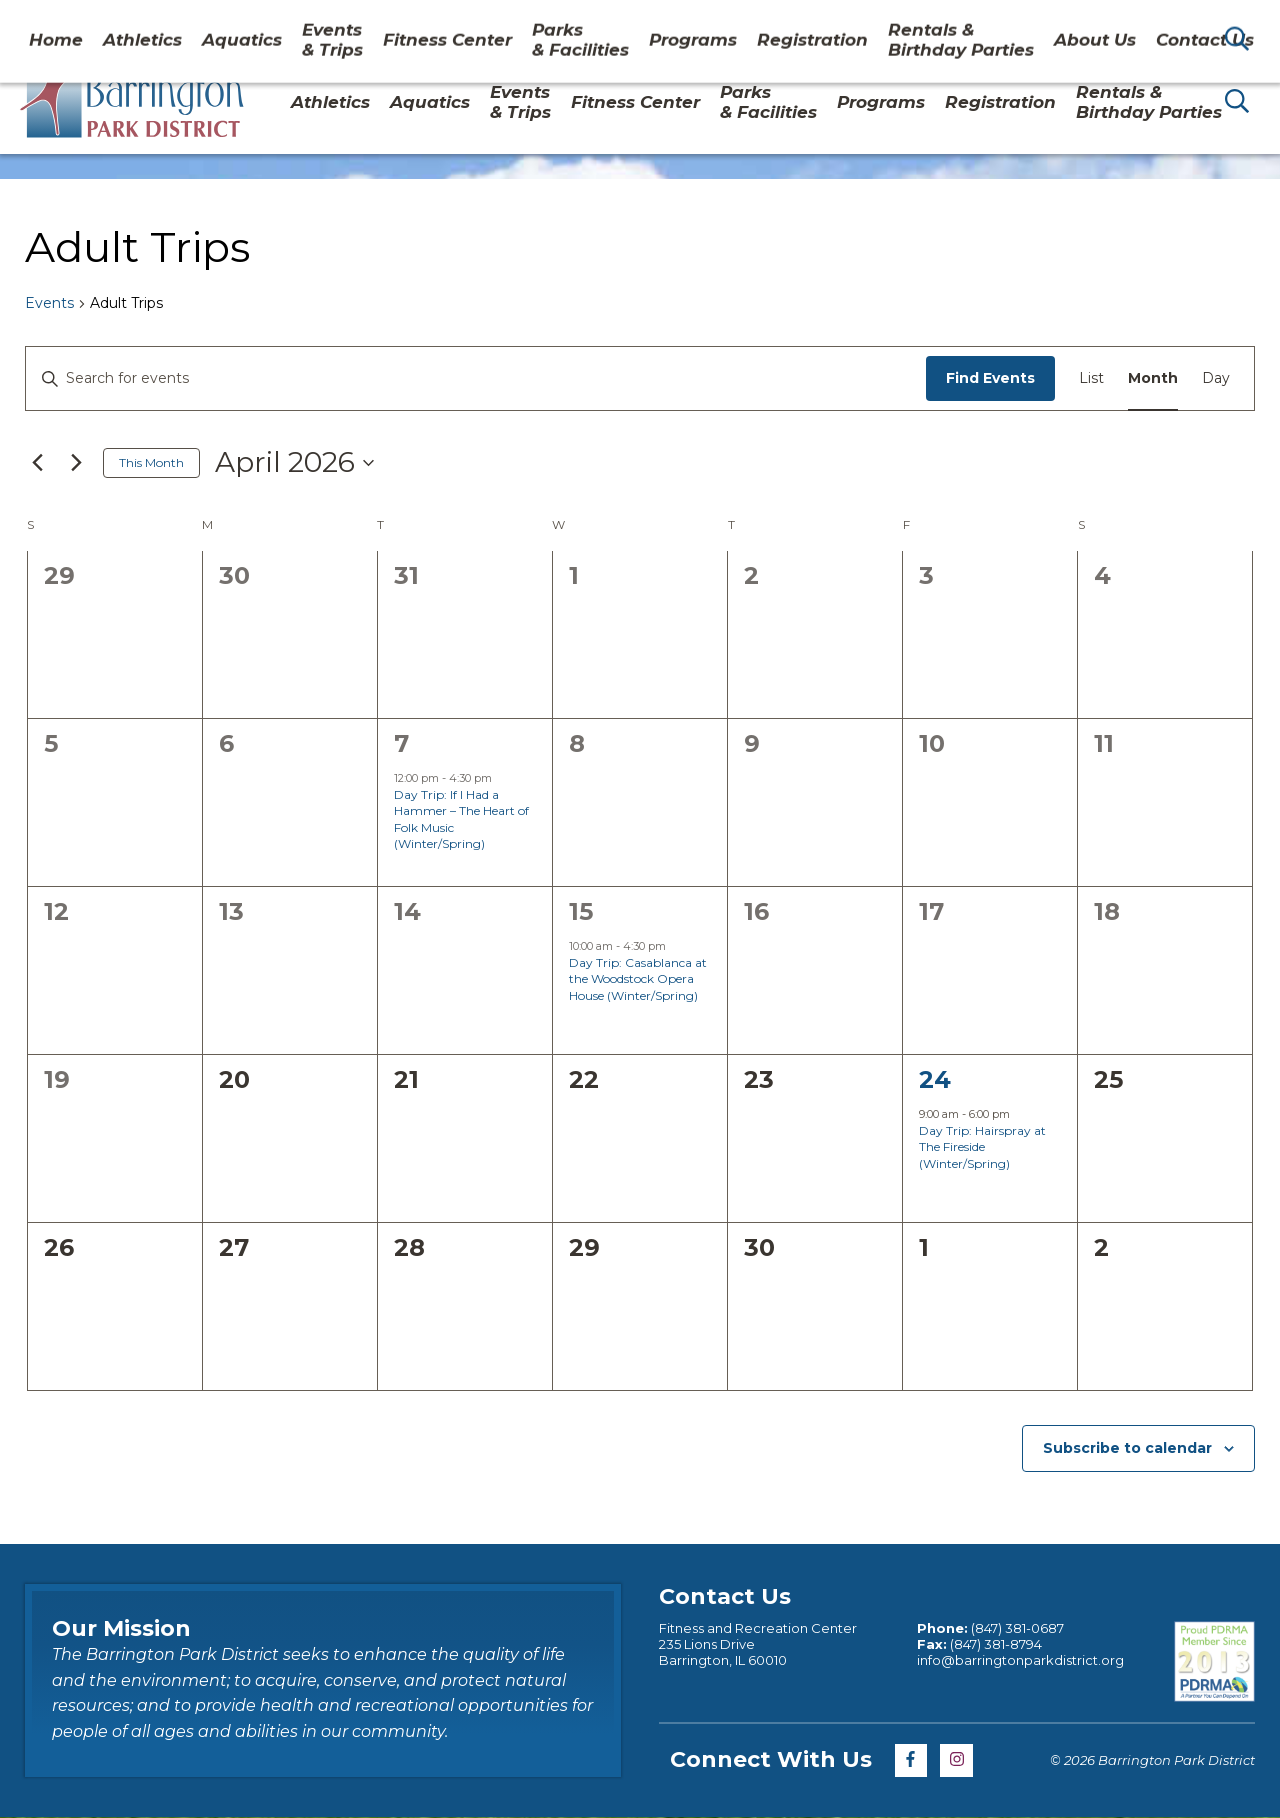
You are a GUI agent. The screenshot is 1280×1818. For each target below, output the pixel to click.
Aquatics (430, 102)
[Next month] (76, 463)
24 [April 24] (935, 1079)
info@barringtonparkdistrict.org (1020, 1660)
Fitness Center (635, 102)
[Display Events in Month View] (1153, 378)
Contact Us (1103, 24)
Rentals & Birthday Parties (1149, 102)
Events (49, 303)
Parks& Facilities (768, 102)
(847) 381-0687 (1017, 1628)
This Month (151, 462)
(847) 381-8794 (996, 1644)
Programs (881, 102)
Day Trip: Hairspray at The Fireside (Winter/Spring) (982, 1147)
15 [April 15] (581, 911)
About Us (999, 24)
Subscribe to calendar (1127, 1448)
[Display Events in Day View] (1216, 378)
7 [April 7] (401, 743)
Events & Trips (520, 102)
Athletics (330, 102)
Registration (1000, 102)
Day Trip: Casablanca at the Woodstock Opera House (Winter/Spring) (638, 979)
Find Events (990, 378)
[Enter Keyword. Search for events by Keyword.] (476, 378)
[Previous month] (37, 463)
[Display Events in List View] (1091, 378)
